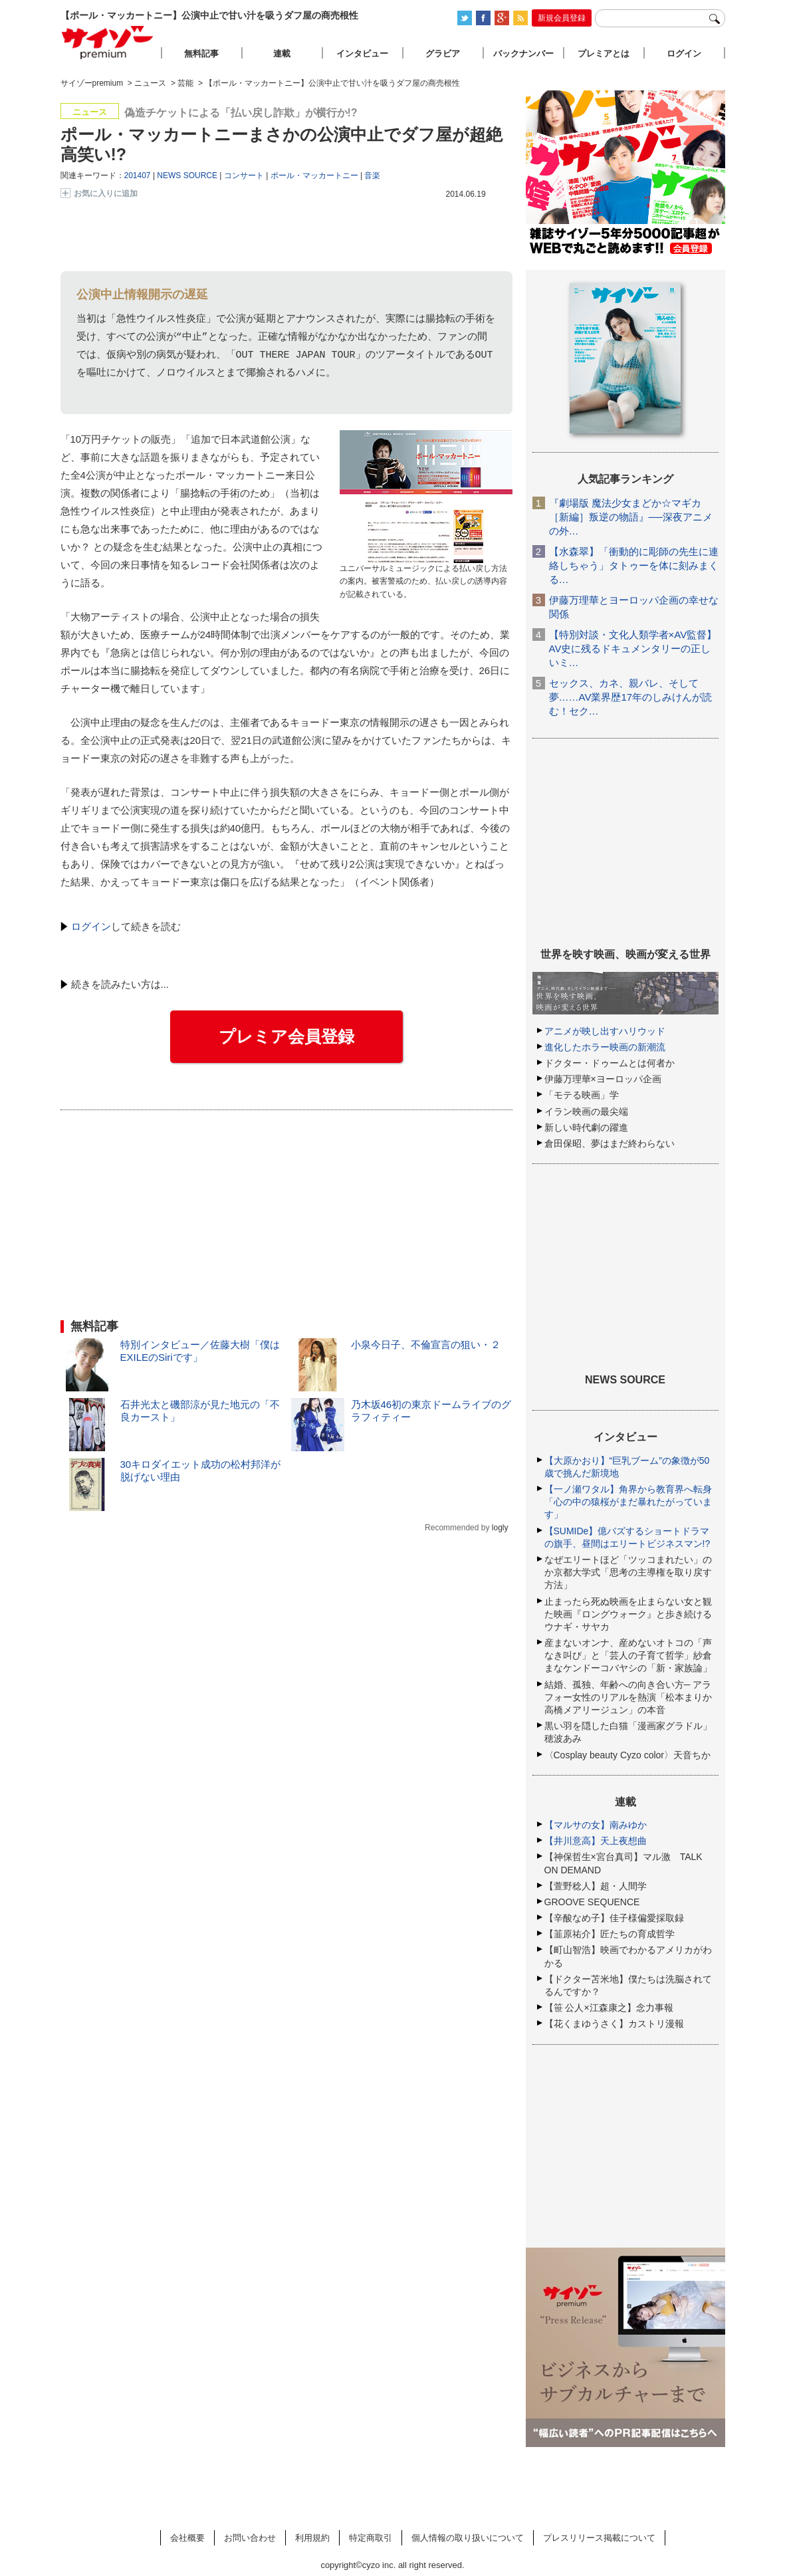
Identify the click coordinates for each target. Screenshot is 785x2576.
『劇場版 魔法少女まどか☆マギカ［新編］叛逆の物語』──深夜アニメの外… (631, 516)
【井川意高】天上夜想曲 (595, 1840)
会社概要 (187, 2538)
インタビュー (362, 54)
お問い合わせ (250, 2538)
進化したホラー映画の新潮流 (604, 1047)
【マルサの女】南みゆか (595, 1824)
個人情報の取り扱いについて (467, 2538)
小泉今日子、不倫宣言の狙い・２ (426, 1344)
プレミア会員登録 (286, 1036)
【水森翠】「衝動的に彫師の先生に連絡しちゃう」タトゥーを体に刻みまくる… (634, 565)
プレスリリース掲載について (599, 2538)
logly (500, 1527)
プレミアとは (603, 54)
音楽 (372, 175)
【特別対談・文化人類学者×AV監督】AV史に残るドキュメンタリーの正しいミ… (633, 648)
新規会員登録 (562, 18)
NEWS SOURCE (187, 175)
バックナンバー (523, 54)
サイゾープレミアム (107, 42)
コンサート (244, 175)
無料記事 (201, 54)
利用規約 (312, 2538)
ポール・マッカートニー (314, 175)
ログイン (91, 926)
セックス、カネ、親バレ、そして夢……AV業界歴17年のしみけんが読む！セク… (631, 697)
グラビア (442, 54)
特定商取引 (370, 2538)
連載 (281, 54)
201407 (137, 175)
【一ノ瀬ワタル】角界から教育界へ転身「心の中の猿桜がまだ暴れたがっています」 (628, 1502)
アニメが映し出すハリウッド (604, 1031)
